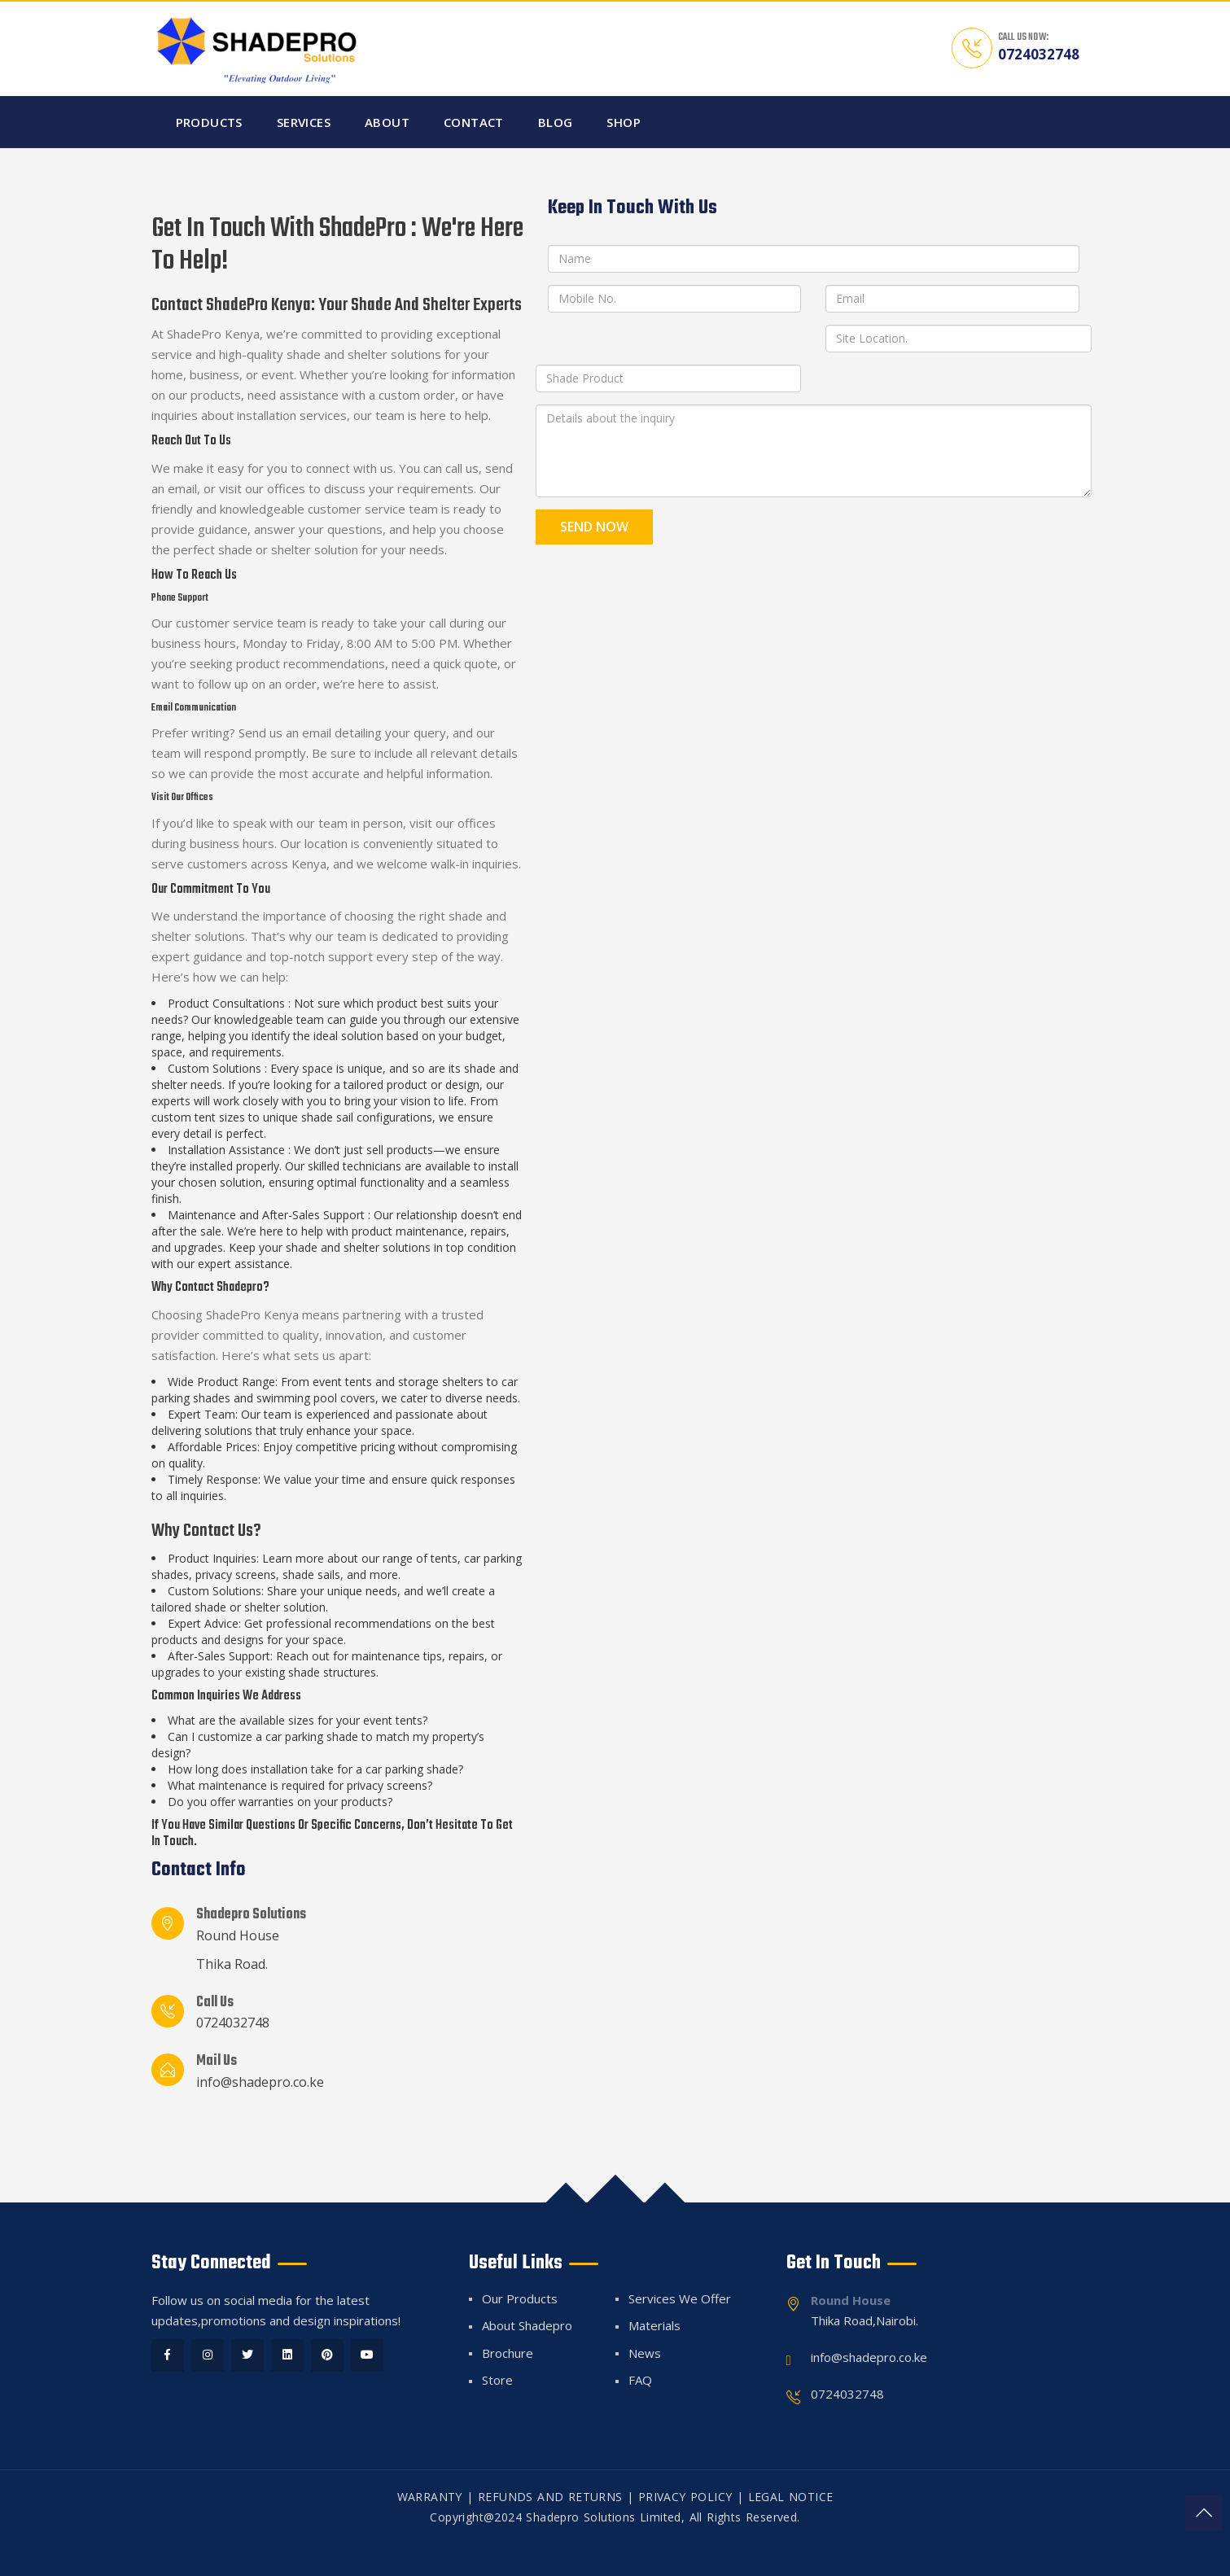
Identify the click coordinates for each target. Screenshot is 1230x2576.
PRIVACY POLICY (685, 2496)
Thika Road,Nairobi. (864, 2320)
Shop (623, 122)
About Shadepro (527, 2325)
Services (303, 122)
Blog (555, 122)
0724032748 (1038, 54)
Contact (474, 122)
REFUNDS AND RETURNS (550, 2496)
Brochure (507, 2353)
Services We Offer (679, 2298)
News (644, 2353)
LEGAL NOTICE (791, 2496)
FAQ (640, 2380)
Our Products (520, 2298)
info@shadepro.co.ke (260, 2082)
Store (497, 2380)
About (387, 122)
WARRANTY (429, 2496)
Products (209, 122)
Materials (654, 2325)
